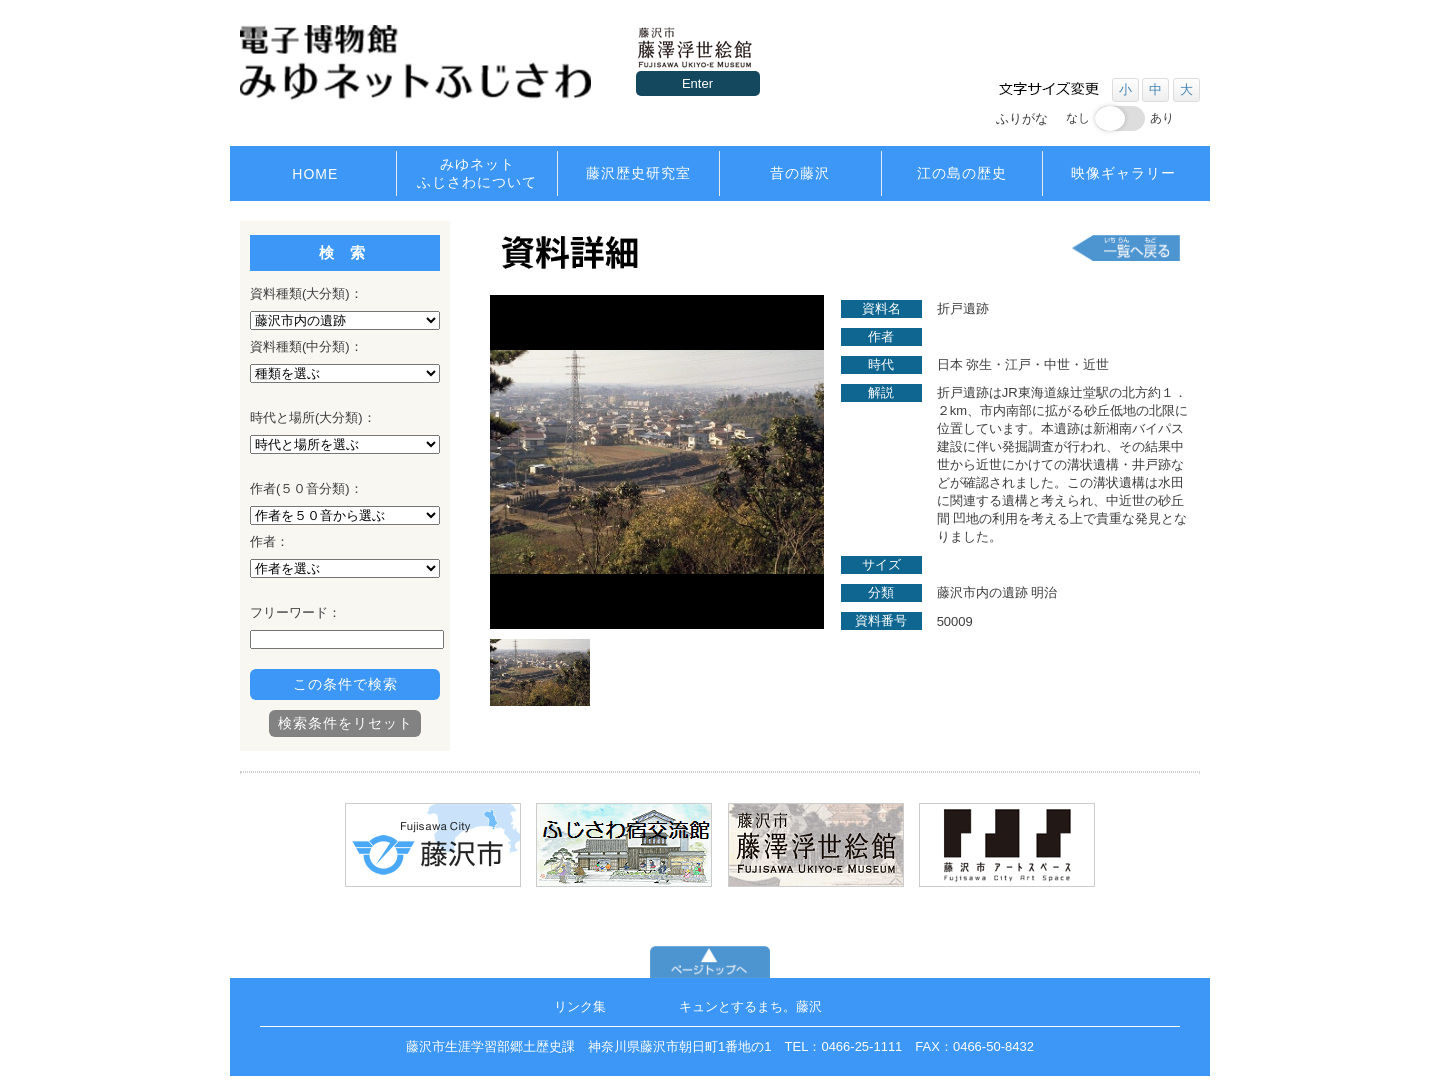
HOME (315, 174)
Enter (697, 83)
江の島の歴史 (962, 173)
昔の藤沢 (800, 173)
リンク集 (580, 1006)
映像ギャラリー (1123, 173)
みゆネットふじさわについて (477, 173)
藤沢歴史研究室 (638, 173)
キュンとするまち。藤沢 (750, 1006)
